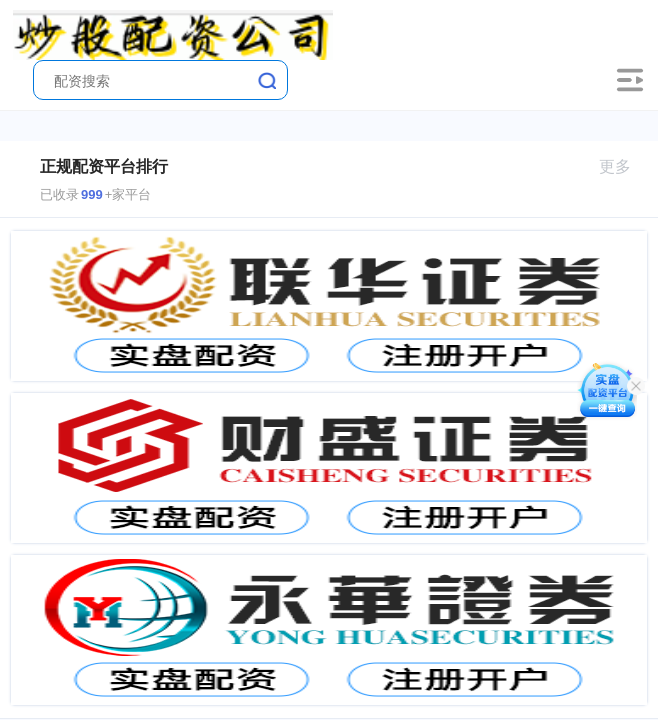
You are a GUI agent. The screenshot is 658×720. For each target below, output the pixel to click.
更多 (623, 166)
